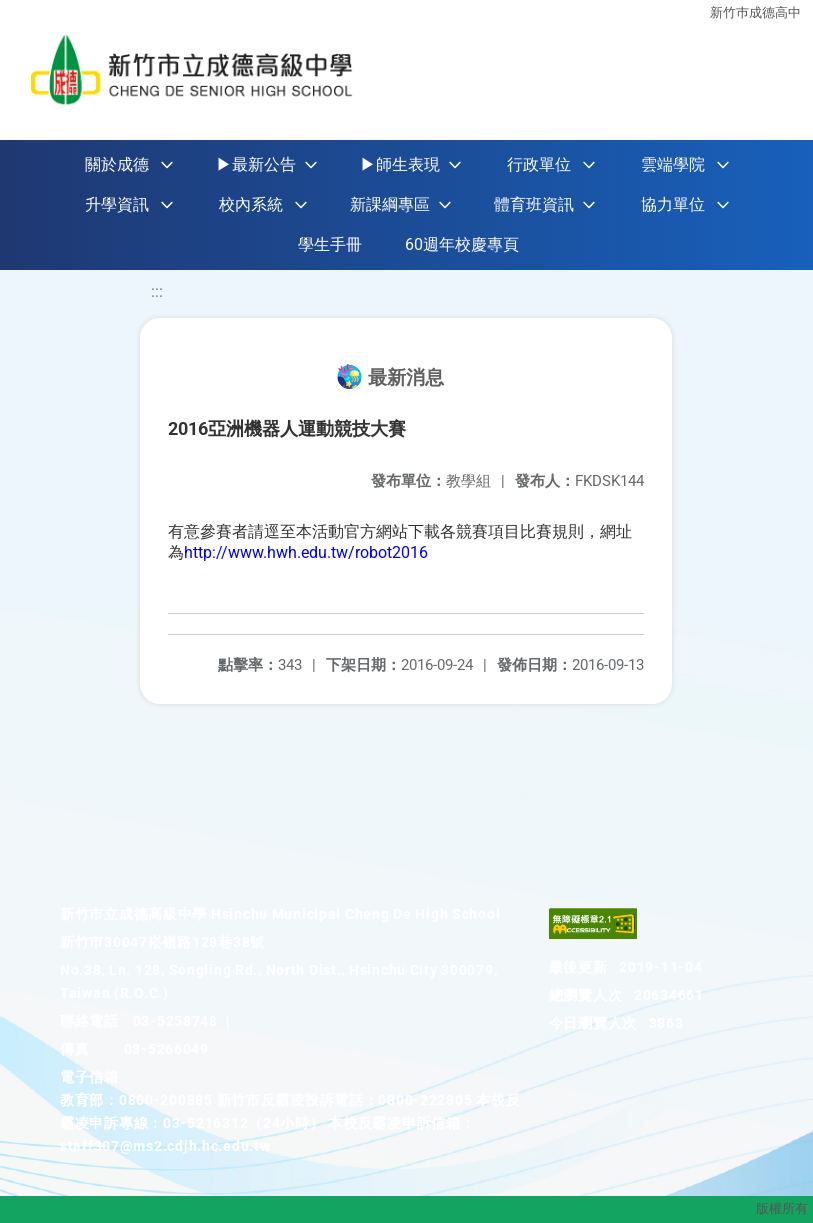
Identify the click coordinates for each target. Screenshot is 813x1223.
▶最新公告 (256, 164)
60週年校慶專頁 (462, 244)
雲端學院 (673, 164)
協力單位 (673, 204)
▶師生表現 (400, 164)
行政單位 (539, 164)
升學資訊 (117, 204)
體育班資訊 (534, 204)
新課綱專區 (390, 204)
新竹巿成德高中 (755, 12)
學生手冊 (330, 244)
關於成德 (117, 164)
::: (157, 291)
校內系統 (251, 204)
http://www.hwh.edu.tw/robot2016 (306, 552)
